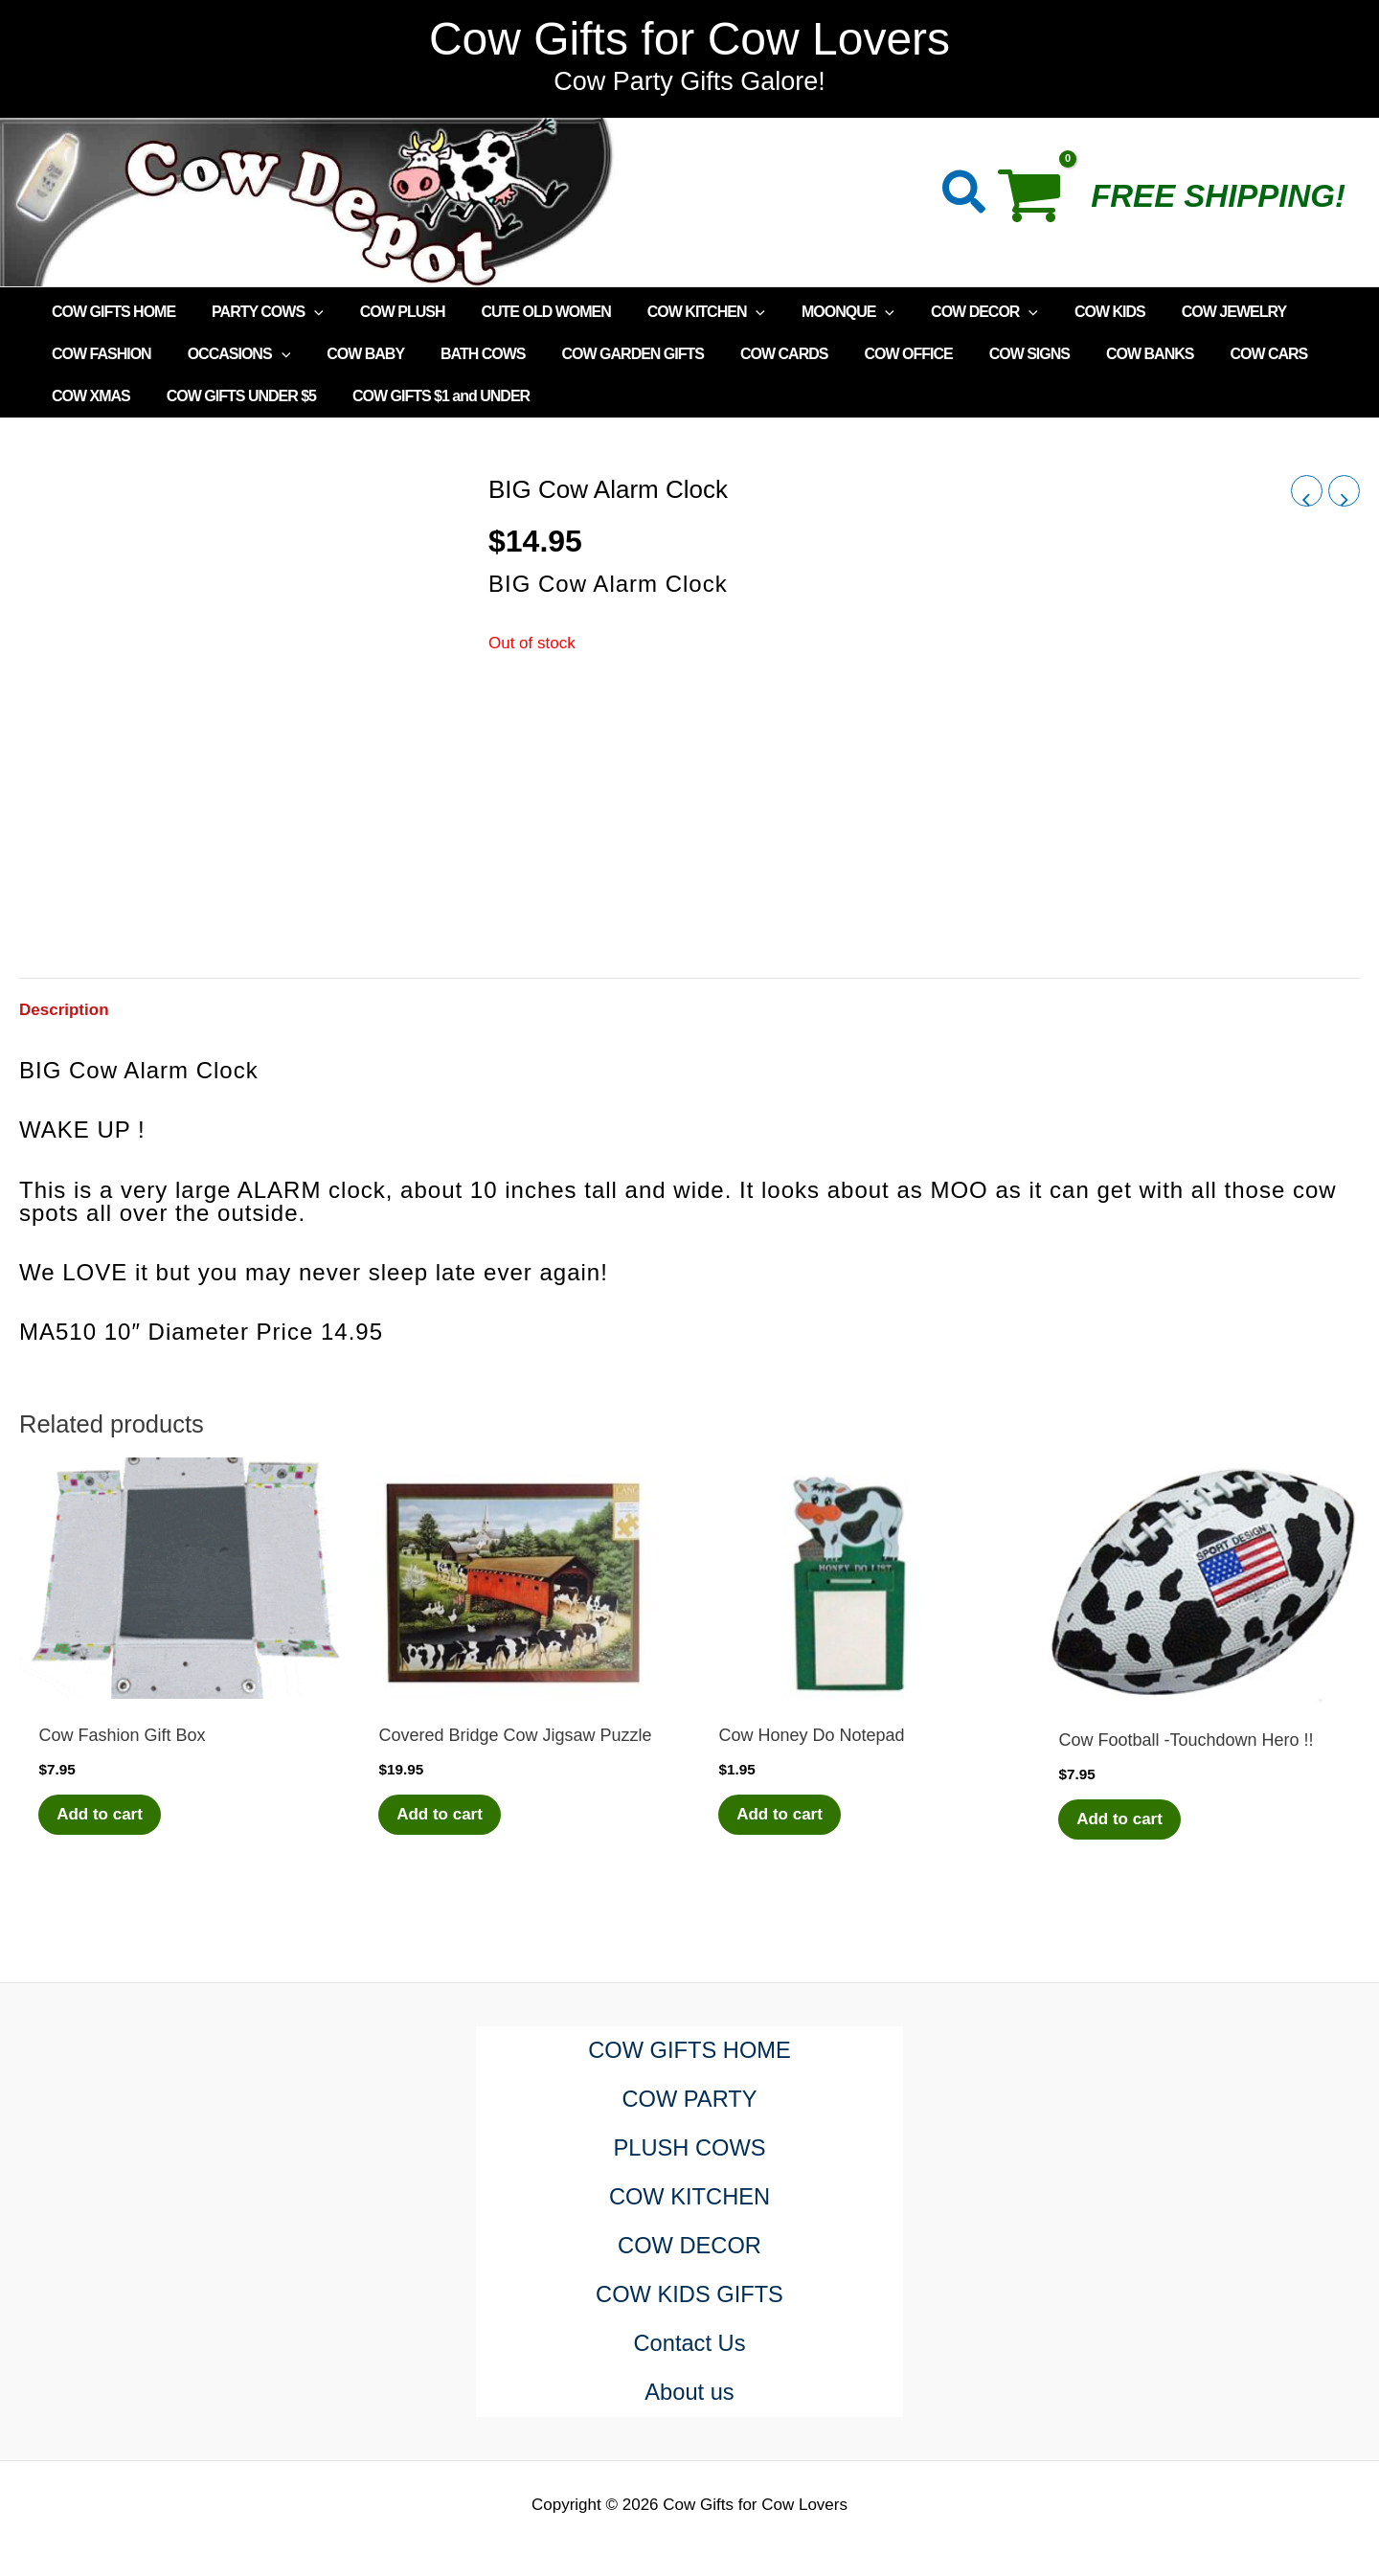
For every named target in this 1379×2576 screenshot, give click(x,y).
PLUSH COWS (689, 2148)
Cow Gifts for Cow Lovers (689, 38)
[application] (305, 312)
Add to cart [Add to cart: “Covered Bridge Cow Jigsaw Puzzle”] (440, 1814)
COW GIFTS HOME (110, 312)
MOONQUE (816, 312)
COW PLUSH (388, 312)
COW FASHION (98, 354)
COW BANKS (1100, 354)
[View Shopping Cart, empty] (1039, 202)
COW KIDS (1066, 312)
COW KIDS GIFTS (690, 2295)
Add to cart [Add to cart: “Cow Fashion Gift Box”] (100, 1814)
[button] (964, 196)
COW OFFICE (870, 354)
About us (689, 2393)
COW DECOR (947, 312)
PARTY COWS (259, 312)
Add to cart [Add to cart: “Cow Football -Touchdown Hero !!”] (1120, 1819)
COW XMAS (88, 396)
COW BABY (351, 354)
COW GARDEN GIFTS (607, 354)
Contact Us (690, 2344)
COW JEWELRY (1185, 312)
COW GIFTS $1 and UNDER (426, 396)
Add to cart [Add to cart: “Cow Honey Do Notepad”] (780, 1814)
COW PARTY (689, 2100)
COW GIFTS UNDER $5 (232, 396)
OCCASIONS (231, 354)
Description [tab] (64, 1010)
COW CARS (1214, 354)
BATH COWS (462, 354)
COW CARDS (752, 354)
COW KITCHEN (680, 312)
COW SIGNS (986, 354)
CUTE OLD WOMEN (525, 312)
